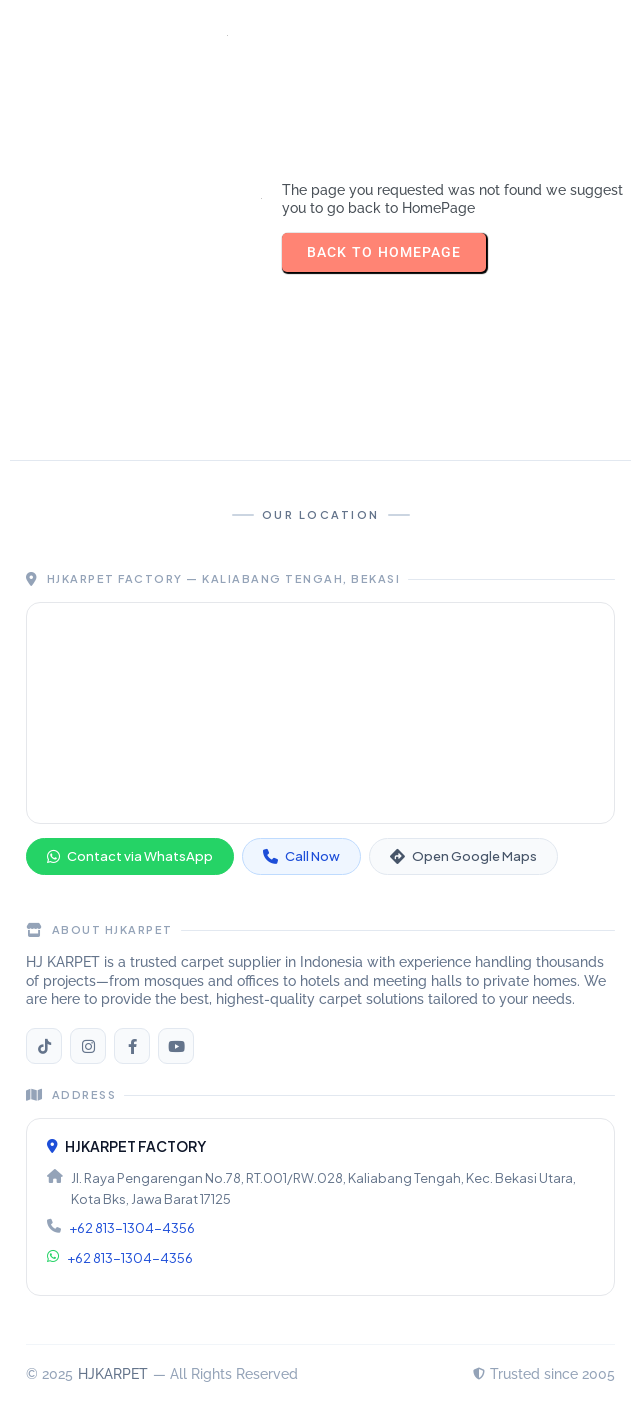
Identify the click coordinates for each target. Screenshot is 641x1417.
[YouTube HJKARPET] (176, 1046)
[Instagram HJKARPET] (88, 1046)
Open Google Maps (463, 856)
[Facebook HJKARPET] (132, 1046)
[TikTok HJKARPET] (44, 1046)
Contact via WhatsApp (130, 856)
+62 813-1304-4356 (132, 1228)
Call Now (301, 856)
